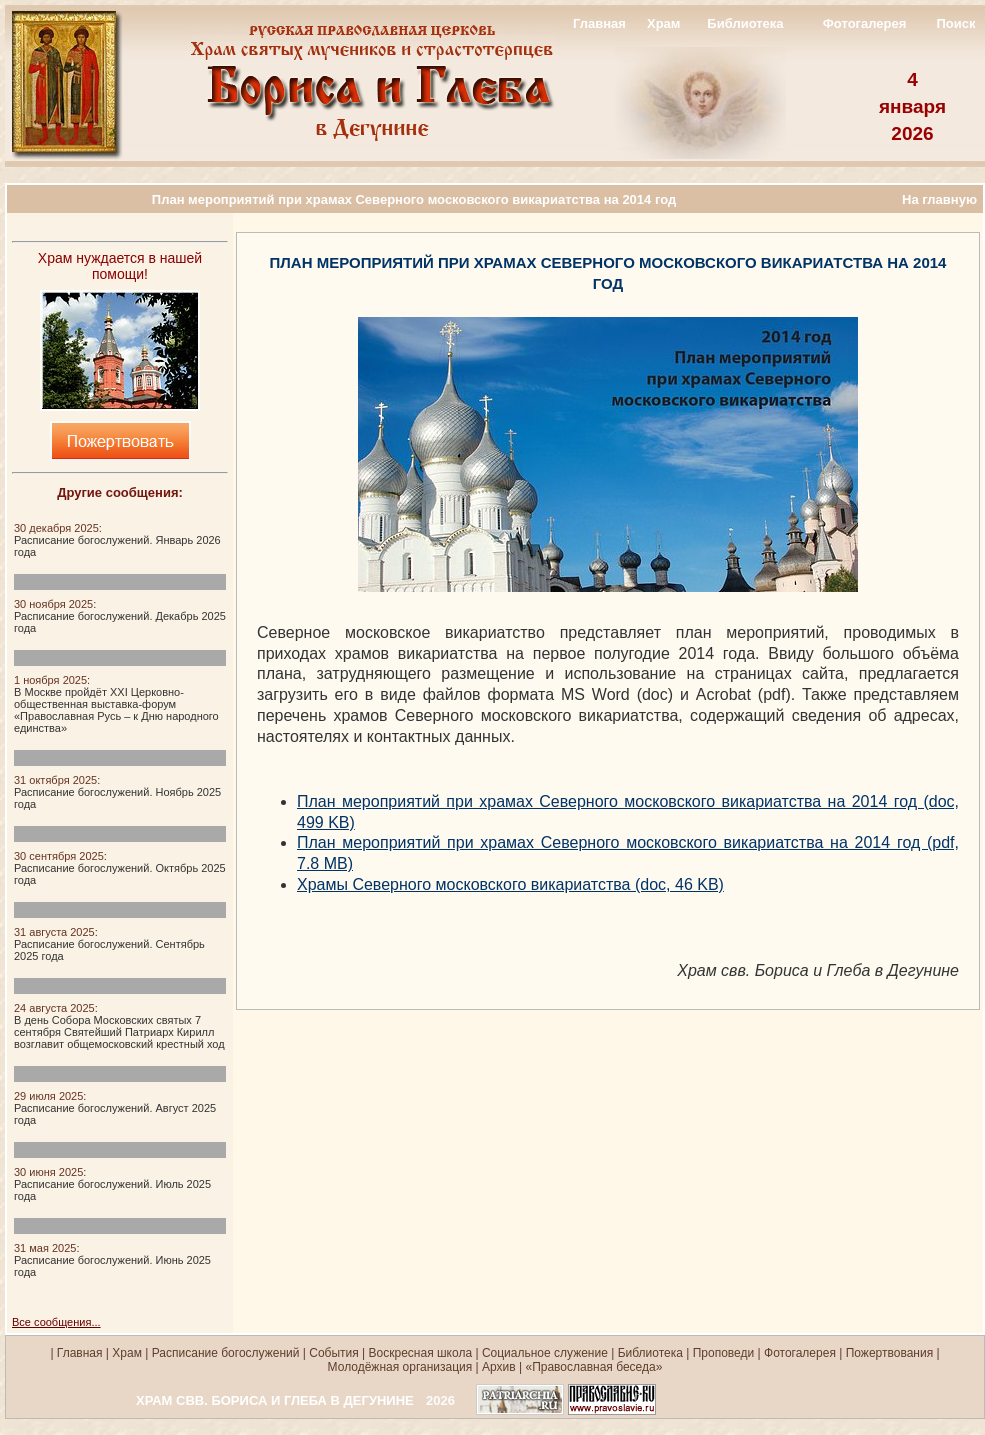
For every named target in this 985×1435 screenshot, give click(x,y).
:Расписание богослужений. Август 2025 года (115, 1108)
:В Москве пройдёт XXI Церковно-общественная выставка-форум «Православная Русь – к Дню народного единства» (116, 704)
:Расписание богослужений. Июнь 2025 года (112, 1260)
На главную (939, 199)
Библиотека (745, 23)
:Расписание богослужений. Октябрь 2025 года (120, 868)
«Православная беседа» (592, 1367)
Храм (663, 23)
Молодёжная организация (400, 1367)
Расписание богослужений (223, 1353)
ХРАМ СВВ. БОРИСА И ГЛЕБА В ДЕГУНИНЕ (275, 1400)
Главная (599, 23)
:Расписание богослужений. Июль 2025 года (112, 1184)
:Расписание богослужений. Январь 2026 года (117, 540)
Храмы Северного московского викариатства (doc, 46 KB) (510, 884)
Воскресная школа (421, 1353)
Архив (499, 1367)
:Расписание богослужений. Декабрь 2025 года (120, 616)
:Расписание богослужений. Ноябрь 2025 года (117, 792)
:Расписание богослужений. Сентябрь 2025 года (109, 944)
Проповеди (724, 1353)
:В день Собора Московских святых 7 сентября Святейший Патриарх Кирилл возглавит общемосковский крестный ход (119, 1026)
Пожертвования (889, 1353)
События (334, 1353)
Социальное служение (545, 1353)
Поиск (955, 23)
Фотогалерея (865, 23)
